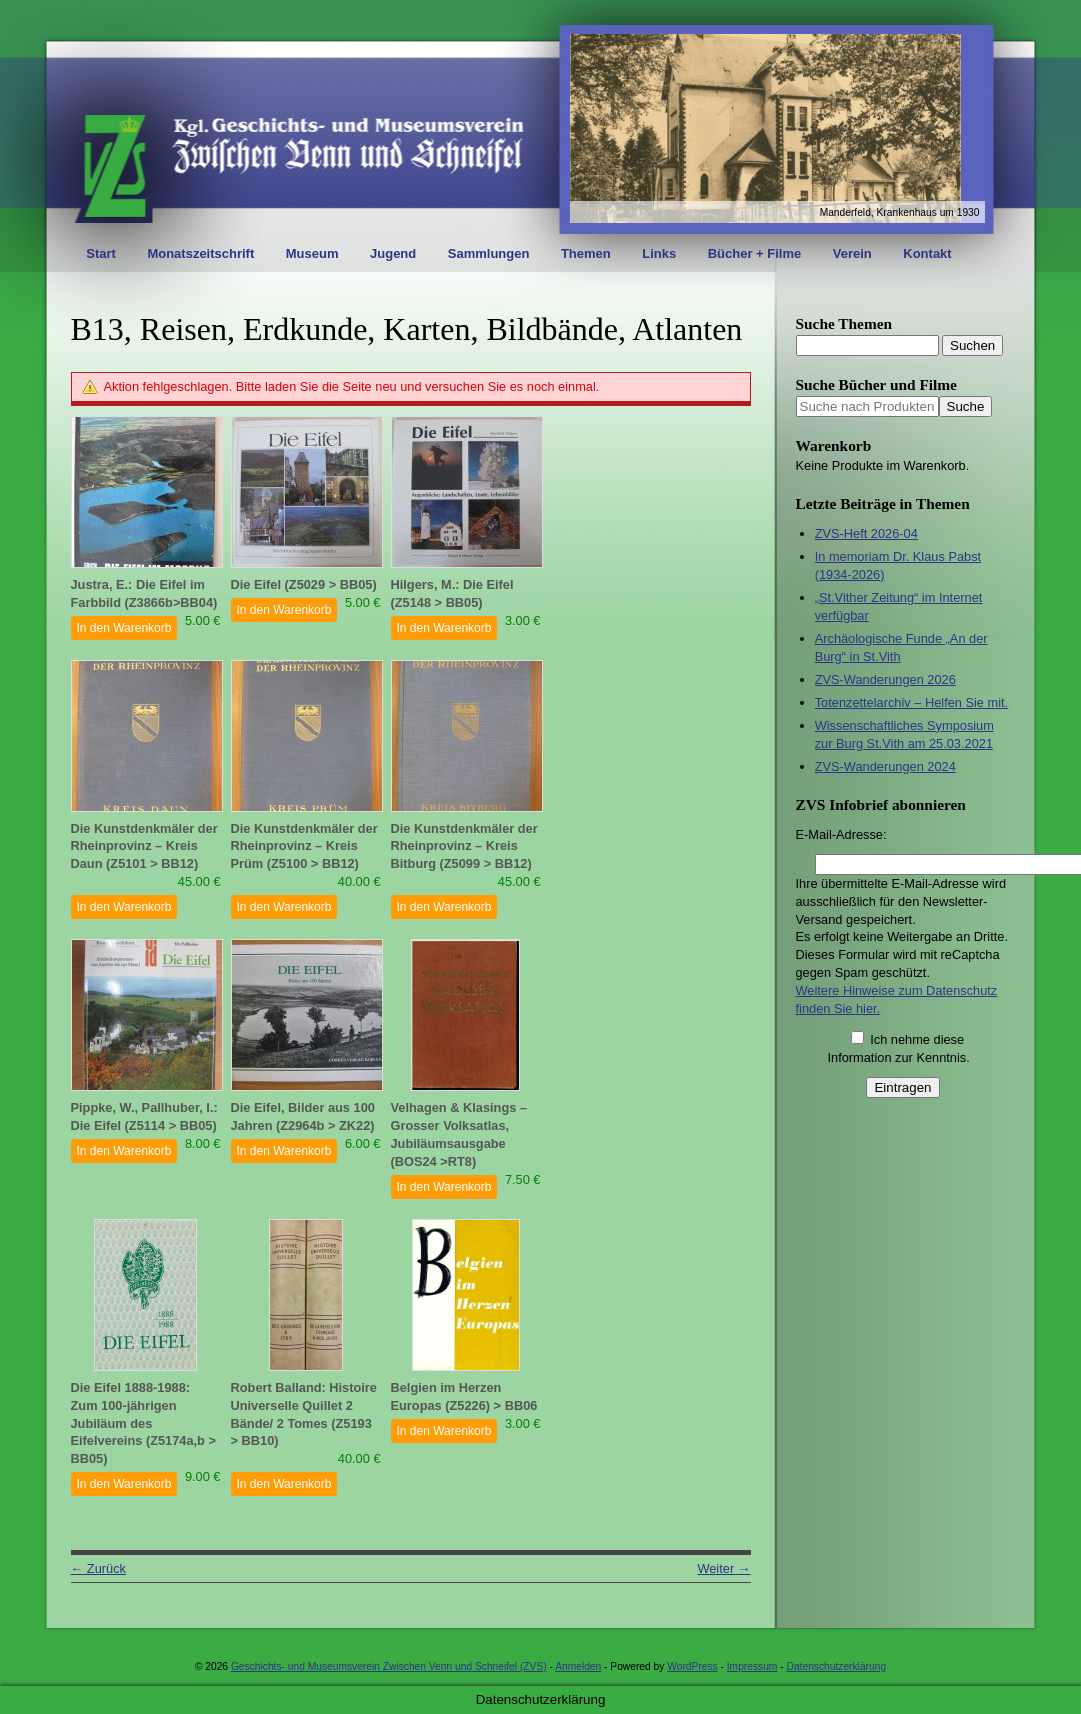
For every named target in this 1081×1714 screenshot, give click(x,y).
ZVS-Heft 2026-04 (866, 533)
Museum (312, 253)
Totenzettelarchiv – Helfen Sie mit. (911, 702)
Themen (586, 253)
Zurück (98, 1568)
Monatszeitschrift (200, 253)
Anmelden (578, 1666)
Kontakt (927, 253)
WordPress (692, 1666)
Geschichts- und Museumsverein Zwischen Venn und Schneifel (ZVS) (389, 1666)
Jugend (393, 253)
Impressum (752, 1666)
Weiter (723, 1568)
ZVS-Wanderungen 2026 (885, 679)
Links (659, 253)
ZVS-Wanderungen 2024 (885, 766)
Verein (852, 253)
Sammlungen (489, 253)
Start (101, 253)
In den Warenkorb (124, 628)
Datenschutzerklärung (837, 1666)
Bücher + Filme (755, 253)
